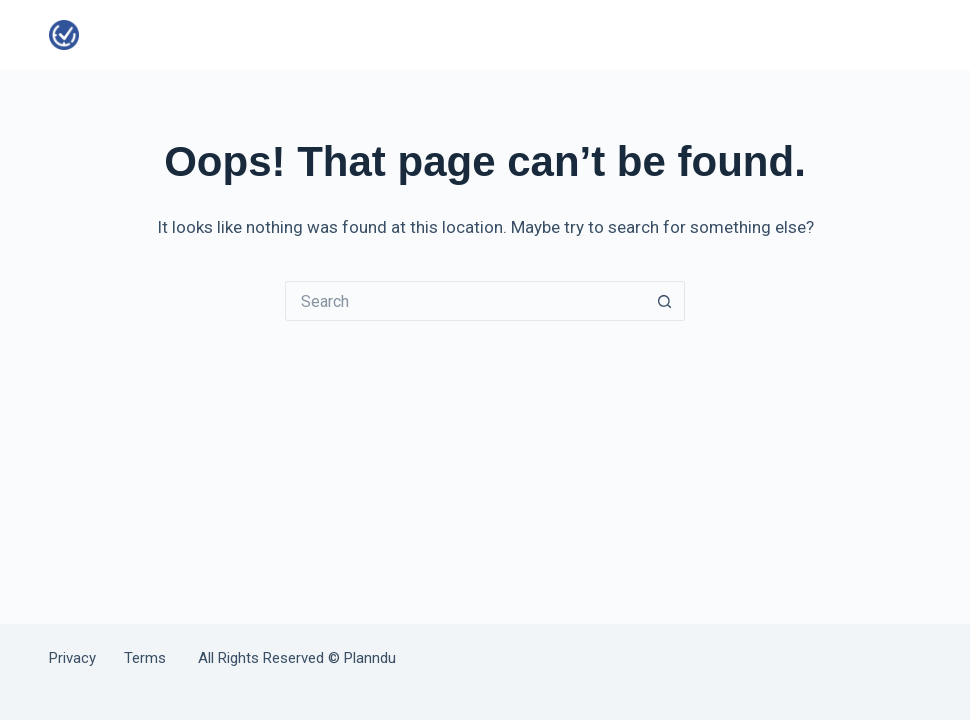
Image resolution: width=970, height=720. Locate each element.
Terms (145, 658)
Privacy (86, 658)
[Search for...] (465, 301)
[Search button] (665, 301)
